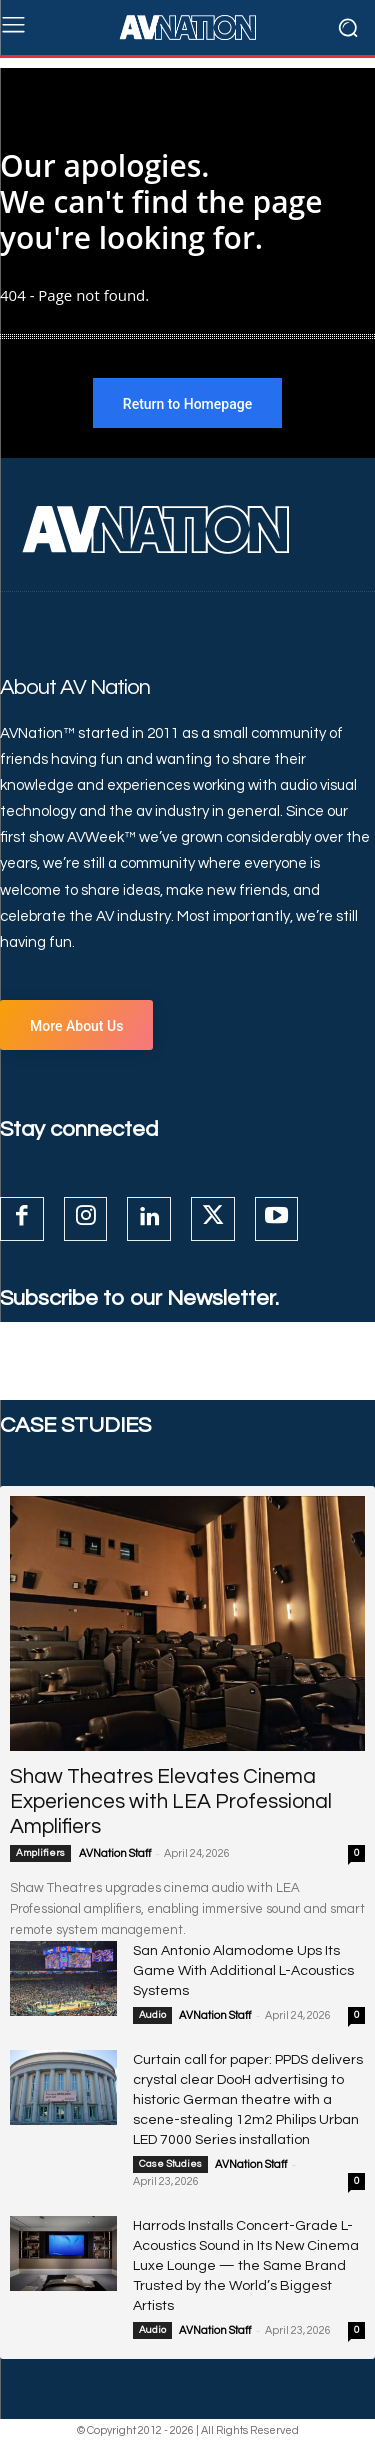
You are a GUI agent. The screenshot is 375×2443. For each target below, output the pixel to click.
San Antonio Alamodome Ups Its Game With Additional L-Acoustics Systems (243, 1971)
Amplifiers (40, 1853)
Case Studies (170, 2164)
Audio (152, 2015)
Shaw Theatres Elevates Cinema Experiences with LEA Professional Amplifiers (171, 1801)
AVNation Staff (115, 1853)
